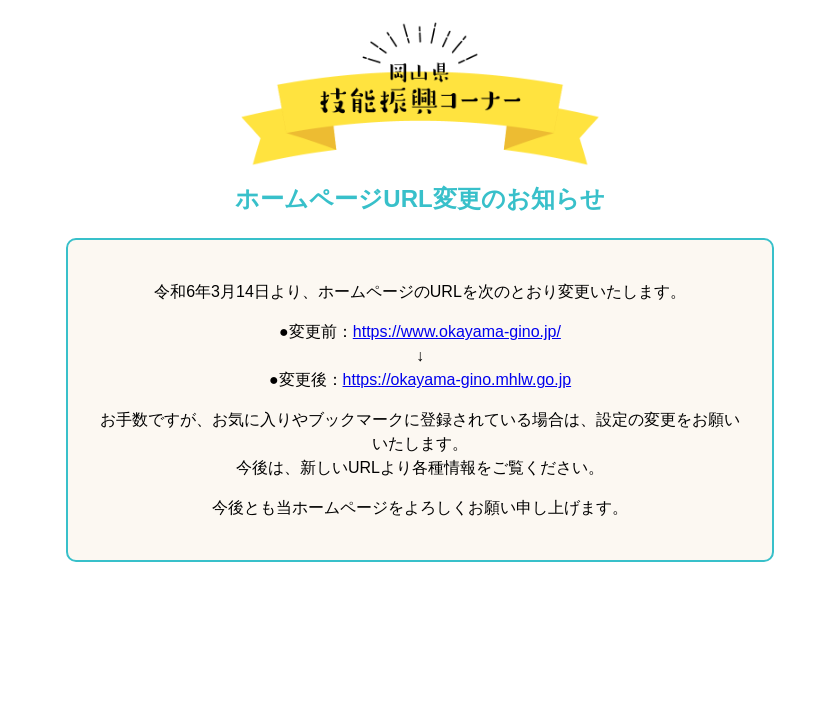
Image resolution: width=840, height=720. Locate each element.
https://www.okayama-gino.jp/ (457, 331)
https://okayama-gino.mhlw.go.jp (457, 379)
